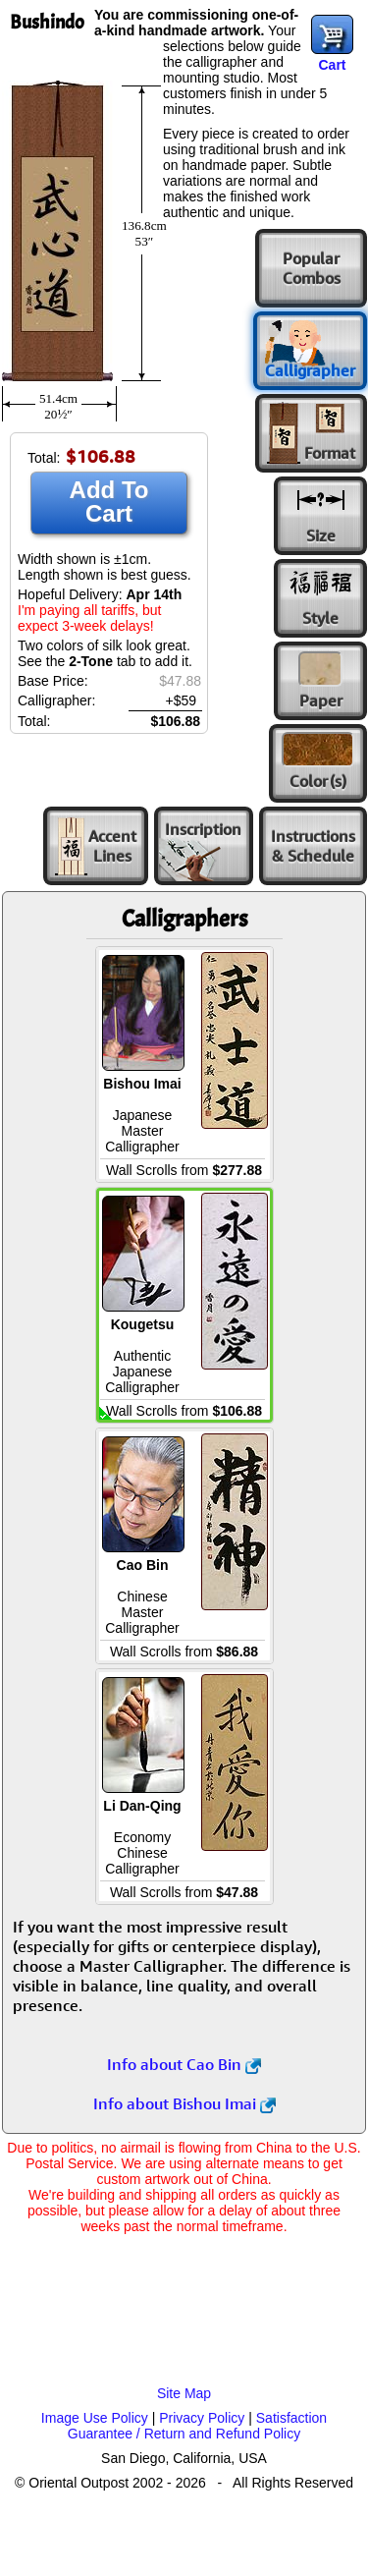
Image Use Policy (94, 2418)
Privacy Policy (201, 2418)
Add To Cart (109, 501)
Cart (331, 65)
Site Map (184, 2393)
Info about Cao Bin (184, 2064)
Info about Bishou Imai (184, 2103)
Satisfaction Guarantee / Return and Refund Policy (197, 2425)
